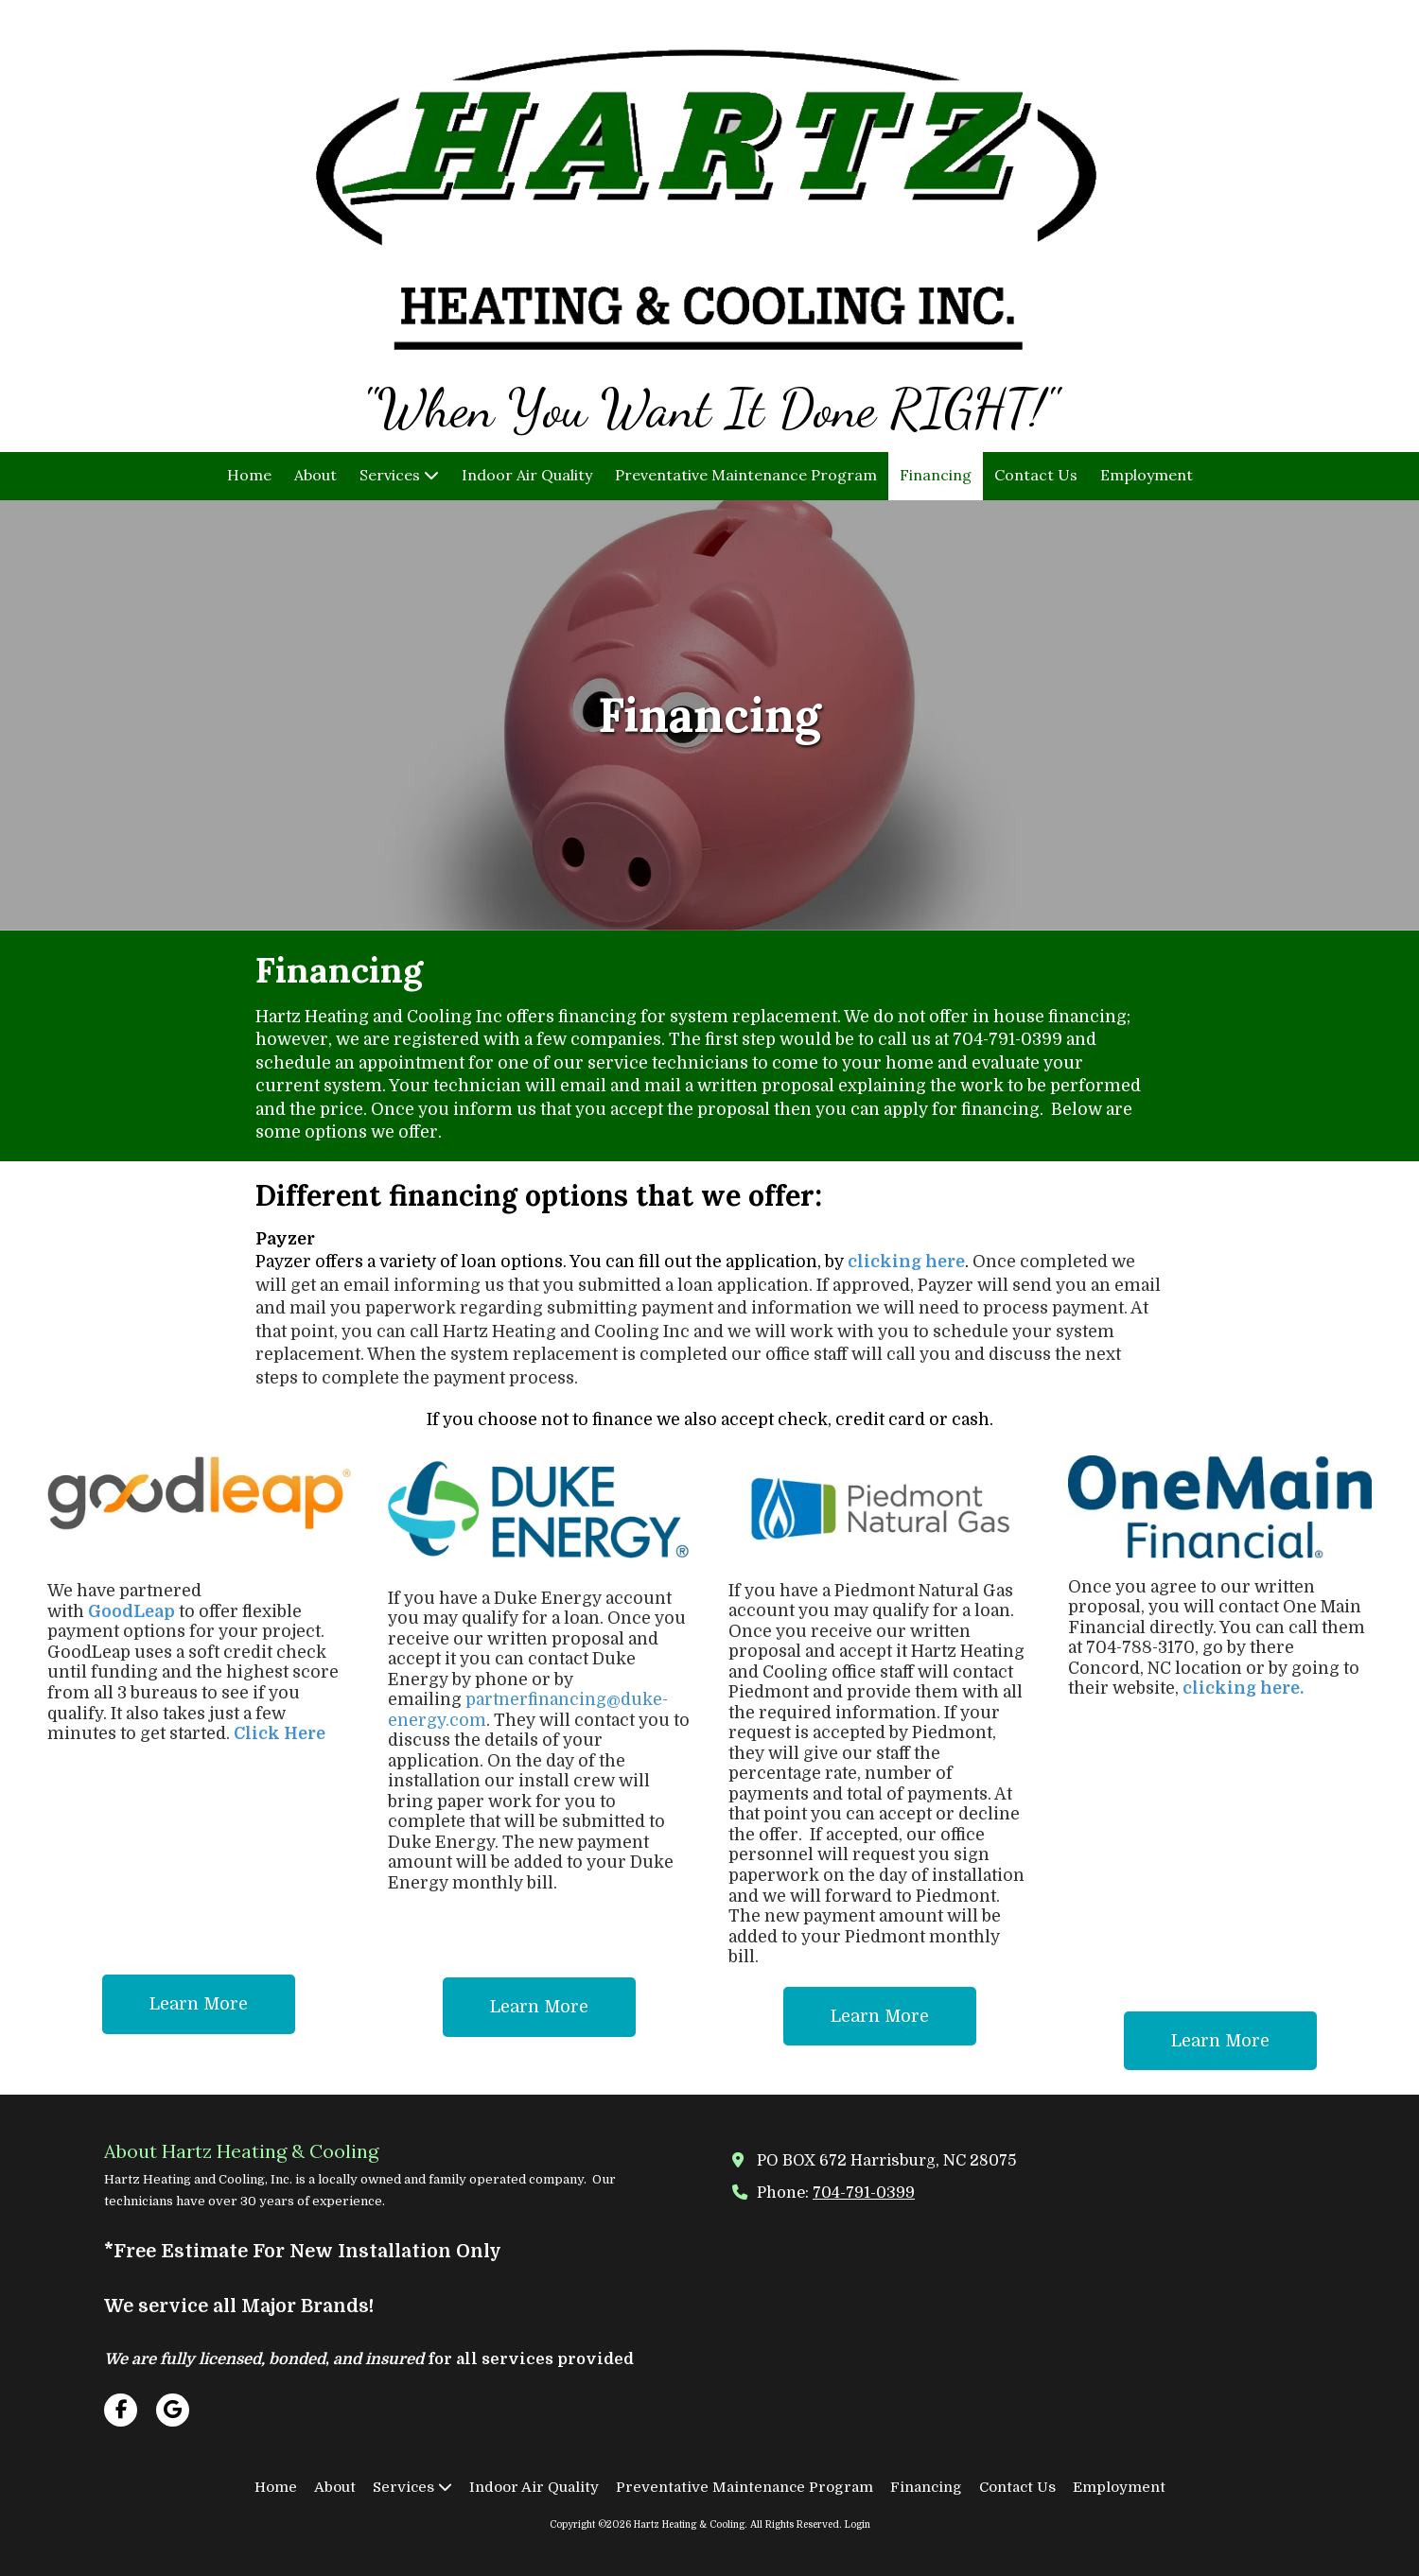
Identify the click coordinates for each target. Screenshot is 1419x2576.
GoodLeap (131, 1611)
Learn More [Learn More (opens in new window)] (198, 2003)
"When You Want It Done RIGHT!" (709, 408)
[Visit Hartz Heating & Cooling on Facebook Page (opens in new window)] (120, 2410)
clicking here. (1243, 1688)
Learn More (539, 2006)
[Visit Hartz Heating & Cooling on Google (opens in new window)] (172, 2410)
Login (857, 2524)
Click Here (279, 1733)
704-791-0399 (864, 2193)
